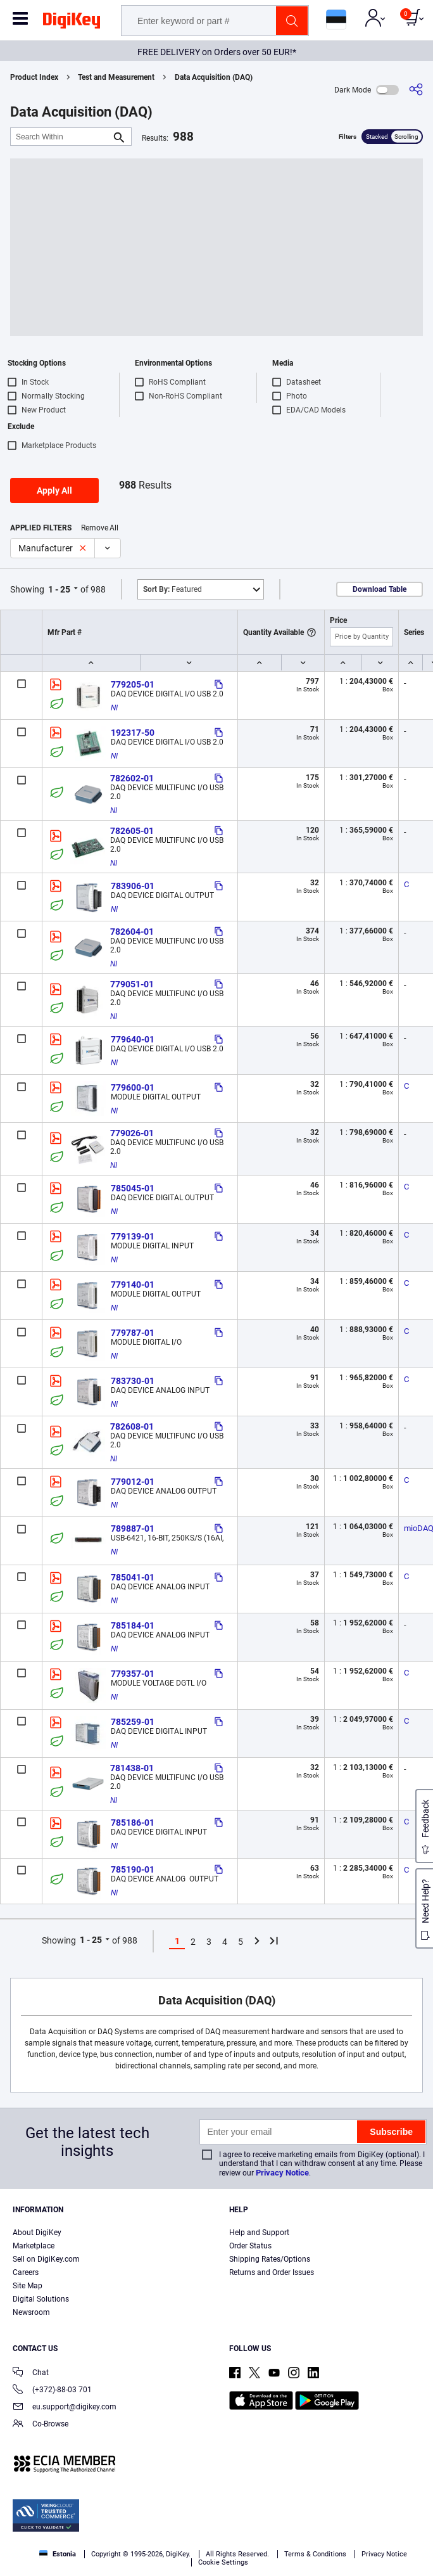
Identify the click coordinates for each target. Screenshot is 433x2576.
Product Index (34, 77)
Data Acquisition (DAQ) (214, 77)
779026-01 (132, 1133)
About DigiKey (37, 2232)
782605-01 (132, 831)
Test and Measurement (116, 77)
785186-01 (132, 1822)
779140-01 (132, 1284)
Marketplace (33, 2245)
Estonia (57, 2554)
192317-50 (132, 732)
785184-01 (132, 1625)
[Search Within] (61, 136)
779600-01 (132, 1087)
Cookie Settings (223, 2562)
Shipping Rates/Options (269, 2259)
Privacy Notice (282, 2172)
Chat (31, 2374)
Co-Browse (40, 2425)
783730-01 (132, 1381)
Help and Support (259, 2232)
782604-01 (132, 931)
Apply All (54, 490)
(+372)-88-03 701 (52, 2391)
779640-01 (132, 1039)
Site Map (27, 2285)
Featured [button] (172, 589)
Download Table (379, 589)
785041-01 (132, 1577)
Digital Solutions (41, 2299)
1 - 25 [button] (59, 589)
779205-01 (132, 684)
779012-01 (132, 1482)
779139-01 (132, 1236)
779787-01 (132, 1333)
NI (114, 707)
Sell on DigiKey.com (46, 2259)
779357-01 (132, 1674)
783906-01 (132, 886)
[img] (71, 23)
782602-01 (132, 778)
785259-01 (132, 1722)
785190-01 (132, 1869)
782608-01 (132, 1426)
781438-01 (132, 1768)
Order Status (250, 2245)
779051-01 (132, 984)
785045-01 (132, 1188)
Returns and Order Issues (271, 2272)
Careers (26, 2272)
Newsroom (31, 2312)
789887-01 (132, 1528)
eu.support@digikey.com (64, 2408)
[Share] (416, 90)
